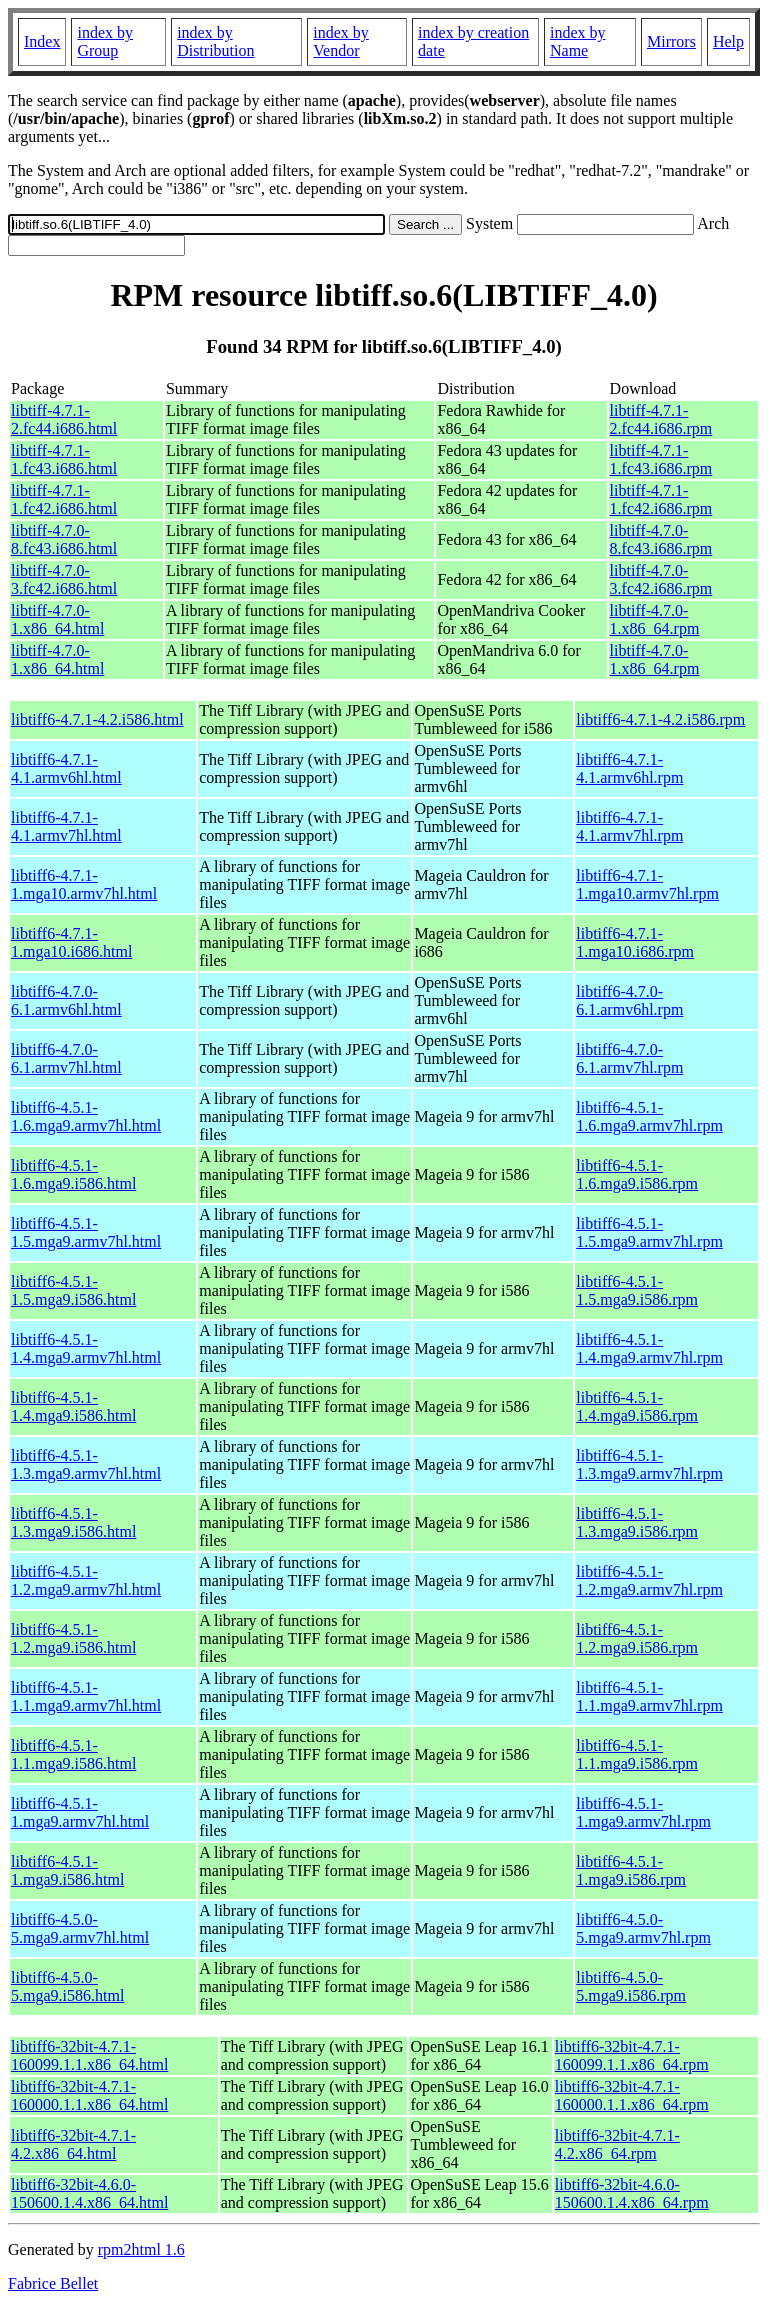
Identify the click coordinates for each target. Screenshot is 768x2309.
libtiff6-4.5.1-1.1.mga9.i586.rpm (637, 1754)
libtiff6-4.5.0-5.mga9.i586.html (67, 1986)
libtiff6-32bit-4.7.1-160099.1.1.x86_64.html (89, 2055)
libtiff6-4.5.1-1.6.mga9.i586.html (73, 1174)
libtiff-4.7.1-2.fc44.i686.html (64, 419)
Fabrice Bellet (53, 2283)
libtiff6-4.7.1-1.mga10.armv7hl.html (84, 884)
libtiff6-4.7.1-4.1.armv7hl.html (66, 826)
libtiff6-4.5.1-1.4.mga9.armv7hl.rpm (649, 1348)
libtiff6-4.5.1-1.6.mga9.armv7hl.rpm (649, 1116)
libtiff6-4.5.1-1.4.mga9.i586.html (73, 1406)
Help (728, 41)
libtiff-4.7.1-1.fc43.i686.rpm (661, 459)
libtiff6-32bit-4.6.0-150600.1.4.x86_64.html (89, 2193)
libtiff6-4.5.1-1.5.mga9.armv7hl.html (86, 1232)
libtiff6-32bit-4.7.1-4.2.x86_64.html (73, 2144)
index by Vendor (341, 41)
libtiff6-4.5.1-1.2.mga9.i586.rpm (637, 1638)
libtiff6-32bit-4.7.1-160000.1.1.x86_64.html (89, 2095)
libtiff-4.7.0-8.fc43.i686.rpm (661, 539)
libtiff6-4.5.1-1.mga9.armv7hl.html (80, 1812)
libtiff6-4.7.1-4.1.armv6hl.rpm (629, 768)
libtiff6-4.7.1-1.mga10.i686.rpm (635, 942)
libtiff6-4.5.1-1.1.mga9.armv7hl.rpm (649, 1696)
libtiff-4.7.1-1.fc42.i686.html (64, 499)
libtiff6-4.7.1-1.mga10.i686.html (71, 942)
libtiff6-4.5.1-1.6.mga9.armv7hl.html (86, 1116)
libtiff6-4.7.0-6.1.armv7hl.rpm (629, 1058)
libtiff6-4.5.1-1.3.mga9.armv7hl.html (86, 1464)
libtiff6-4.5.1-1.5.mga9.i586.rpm (637, 1290)
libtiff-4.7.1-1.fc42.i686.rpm (661, 499)
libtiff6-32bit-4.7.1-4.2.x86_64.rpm (617, 2144)
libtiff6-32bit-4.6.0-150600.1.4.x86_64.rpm (632, 2193)
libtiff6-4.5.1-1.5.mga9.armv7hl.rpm (649, 1232)
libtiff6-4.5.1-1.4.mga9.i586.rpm (637, 1406)
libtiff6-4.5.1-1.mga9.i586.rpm (631, 1870)
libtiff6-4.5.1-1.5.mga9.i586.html (73, 1290)
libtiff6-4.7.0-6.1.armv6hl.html (66, 1000)
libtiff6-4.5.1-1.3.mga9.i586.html (73, 1522)
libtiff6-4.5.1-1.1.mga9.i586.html (73, 1754)
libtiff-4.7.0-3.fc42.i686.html (64, 579)
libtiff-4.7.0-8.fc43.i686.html (64, 539)
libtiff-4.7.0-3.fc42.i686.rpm (661, 579)
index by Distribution (215, 41)
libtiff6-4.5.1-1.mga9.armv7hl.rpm (643, 1812)
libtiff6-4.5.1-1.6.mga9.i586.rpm (637, 1174)
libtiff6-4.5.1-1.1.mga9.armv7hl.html (86, 1696)
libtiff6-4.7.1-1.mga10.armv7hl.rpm (647, 884)
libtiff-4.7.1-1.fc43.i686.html (64, 459)
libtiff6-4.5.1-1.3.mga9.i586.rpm (637, 1522)
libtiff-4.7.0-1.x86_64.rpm (655, 619)
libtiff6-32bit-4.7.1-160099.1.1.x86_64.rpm (632, 2055)
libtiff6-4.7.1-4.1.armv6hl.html (66, 768)
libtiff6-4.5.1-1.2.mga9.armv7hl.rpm (649, 1580)
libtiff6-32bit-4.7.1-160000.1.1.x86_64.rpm (632, 2095)
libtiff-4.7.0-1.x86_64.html (57, 619)
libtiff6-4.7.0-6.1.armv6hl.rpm (629, 1000)
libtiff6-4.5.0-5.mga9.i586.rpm (631, 1986)
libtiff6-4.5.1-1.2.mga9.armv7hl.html (86, 1580)
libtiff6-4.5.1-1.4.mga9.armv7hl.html (86, 1348)
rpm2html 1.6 (141, 2249)
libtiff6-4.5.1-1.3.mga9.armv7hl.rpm (649, 1464)
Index (42, 41)
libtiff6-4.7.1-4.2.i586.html (97, 719)
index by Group (105, 41)
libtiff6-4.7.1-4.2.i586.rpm (660, 719)
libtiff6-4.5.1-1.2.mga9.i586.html (73, 1638)
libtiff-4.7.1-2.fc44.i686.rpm (661, 419)
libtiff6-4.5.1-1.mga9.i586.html (67, 1870)
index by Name (578, 41)
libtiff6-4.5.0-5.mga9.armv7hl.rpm (643, 1928)
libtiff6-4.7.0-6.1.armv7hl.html (66, 1058)
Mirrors (671, 41)
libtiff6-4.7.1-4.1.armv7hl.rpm (629, 826)
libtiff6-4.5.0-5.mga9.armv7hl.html (80, 1928)
